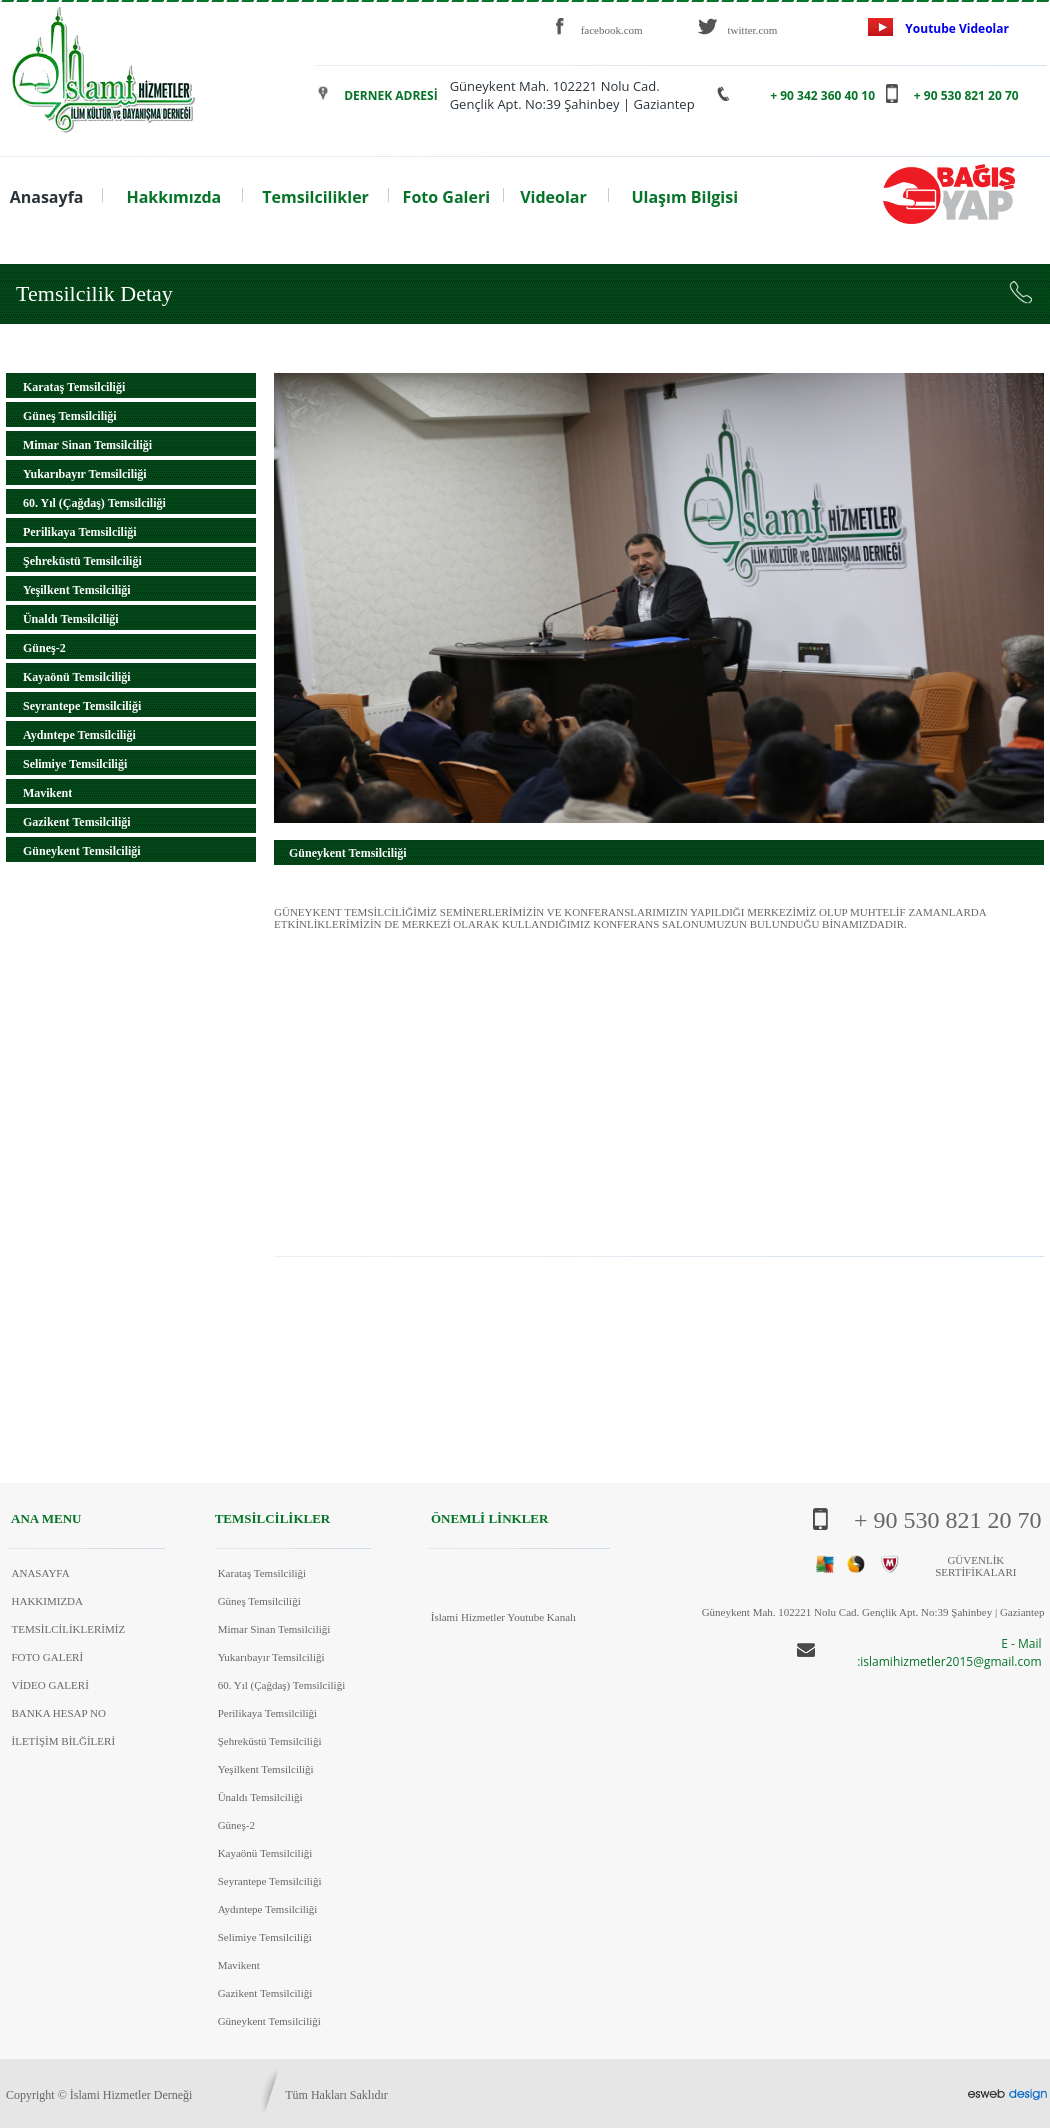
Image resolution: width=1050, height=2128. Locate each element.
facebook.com (612, 30)
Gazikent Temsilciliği (77, 822)
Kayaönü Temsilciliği (77, 677)
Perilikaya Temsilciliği (80, 532)
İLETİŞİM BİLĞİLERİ (64, 1741)
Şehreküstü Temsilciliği (82, 561)
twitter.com (753, 30)
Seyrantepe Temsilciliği (82, 706)
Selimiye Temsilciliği (75, 764)
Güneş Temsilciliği (70, 416)
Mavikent (47, 793)
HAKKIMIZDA (48, 1601)
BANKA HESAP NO (59, 1713)
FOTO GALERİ (48, 1657)
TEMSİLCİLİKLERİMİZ (69, 1629)
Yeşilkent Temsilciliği (77, 590)
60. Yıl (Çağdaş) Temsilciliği (94, 503)
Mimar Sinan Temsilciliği (87, 445)
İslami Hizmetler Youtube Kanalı (503, 1617)
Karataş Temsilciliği (74, 387)
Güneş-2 (44, 648)
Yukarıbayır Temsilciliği (85, 474)
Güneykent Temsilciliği (82, 851)
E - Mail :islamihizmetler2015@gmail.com (949, 1652)
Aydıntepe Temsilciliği (79, 735)
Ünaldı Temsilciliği (71, 619)
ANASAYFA (41, 1573)
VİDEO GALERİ (50, 1685)
